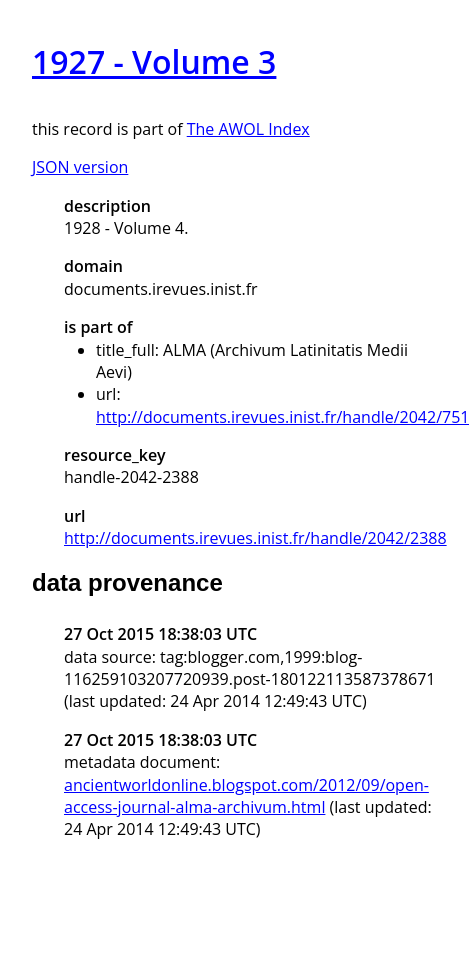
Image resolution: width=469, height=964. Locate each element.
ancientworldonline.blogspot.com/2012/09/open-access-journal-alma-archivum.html (246, 796)
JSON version (80, 167)
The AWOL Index (248, 129)
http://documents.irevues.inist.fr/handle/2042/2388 (255, 538)
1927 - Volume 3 (154, 61)
